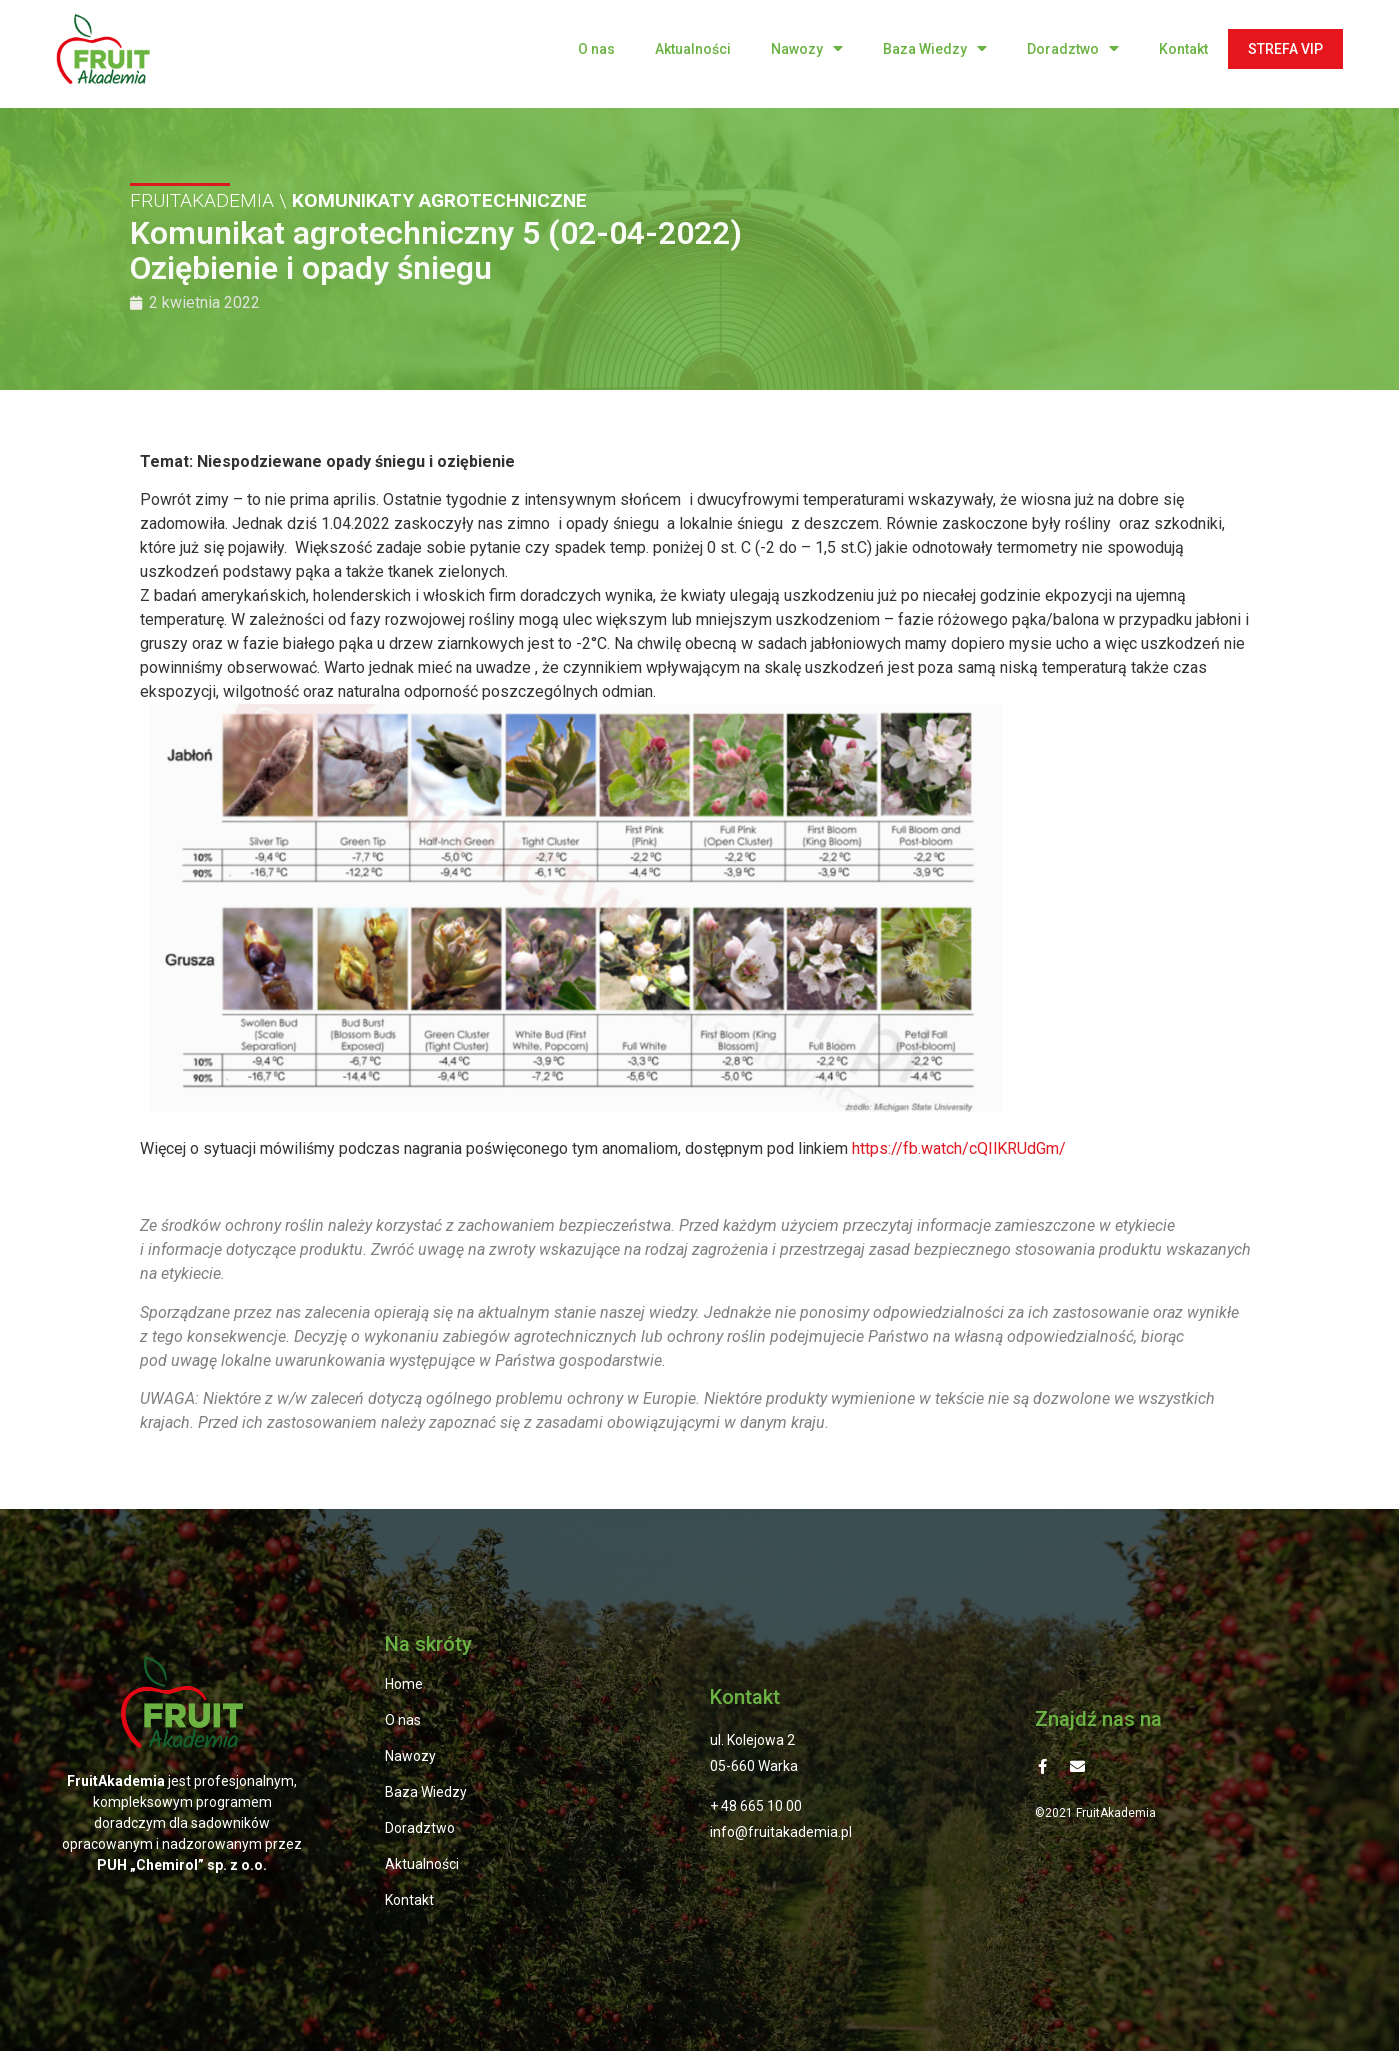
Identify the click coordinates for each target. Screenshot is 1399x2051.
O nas (596, 49)
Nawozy (807, 48)
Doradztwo (1073, 48)
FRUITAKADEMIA (202, 199)
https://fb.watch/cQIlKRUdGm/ (959, 1148)
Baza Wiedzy (935, 48)
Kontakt (1183, 49)
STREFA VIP (1285, 49)
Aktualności (693, 49)
